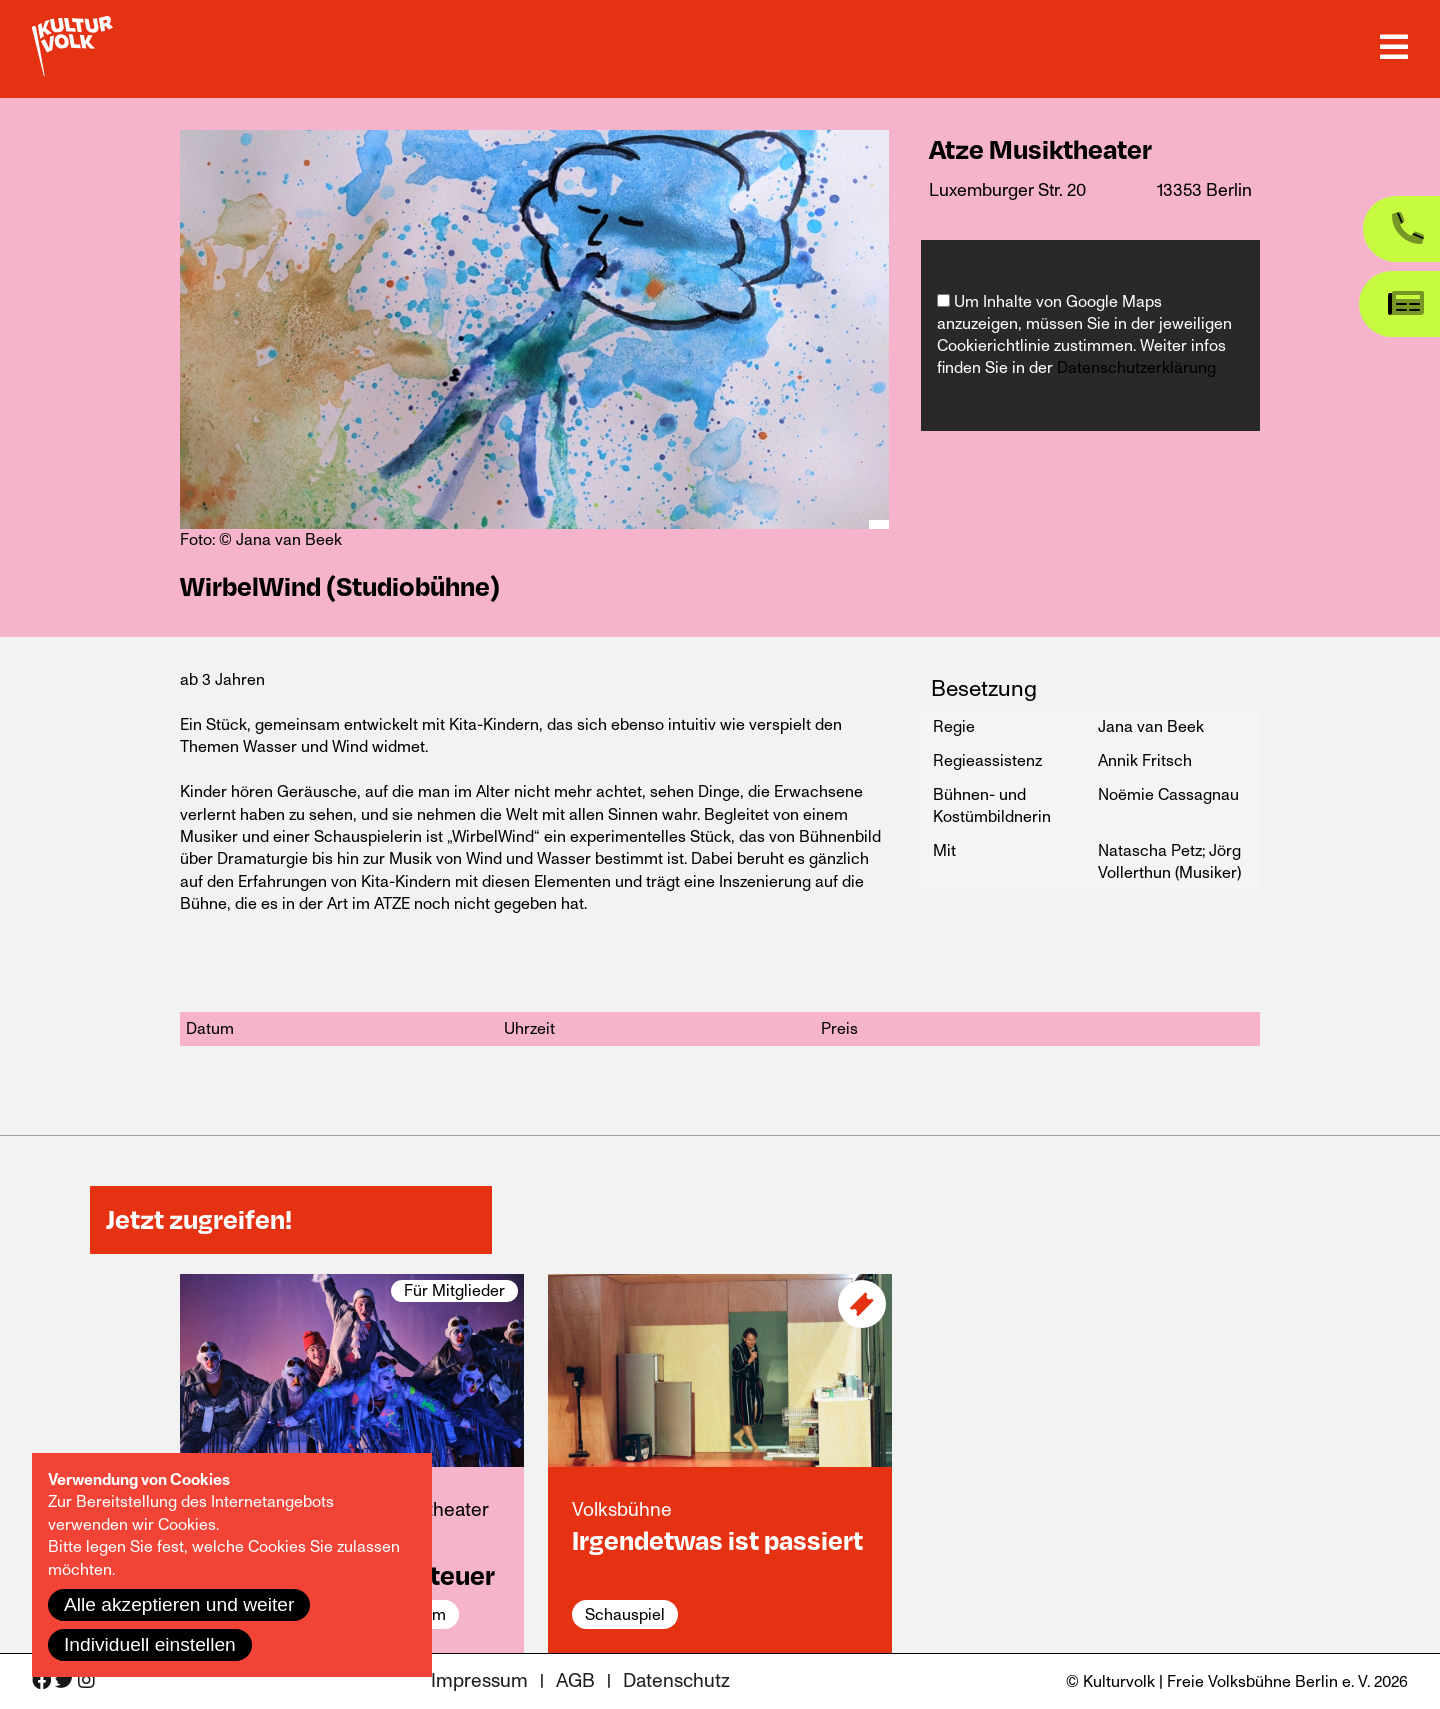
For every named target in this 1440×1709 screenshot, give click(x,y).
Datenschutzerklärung (1136, 368)
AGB (575, 1681)
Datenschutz (676, 1681)
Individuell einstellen (150, 1644)
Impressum (479, 1681)
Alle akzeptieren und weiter (179, 1604)
